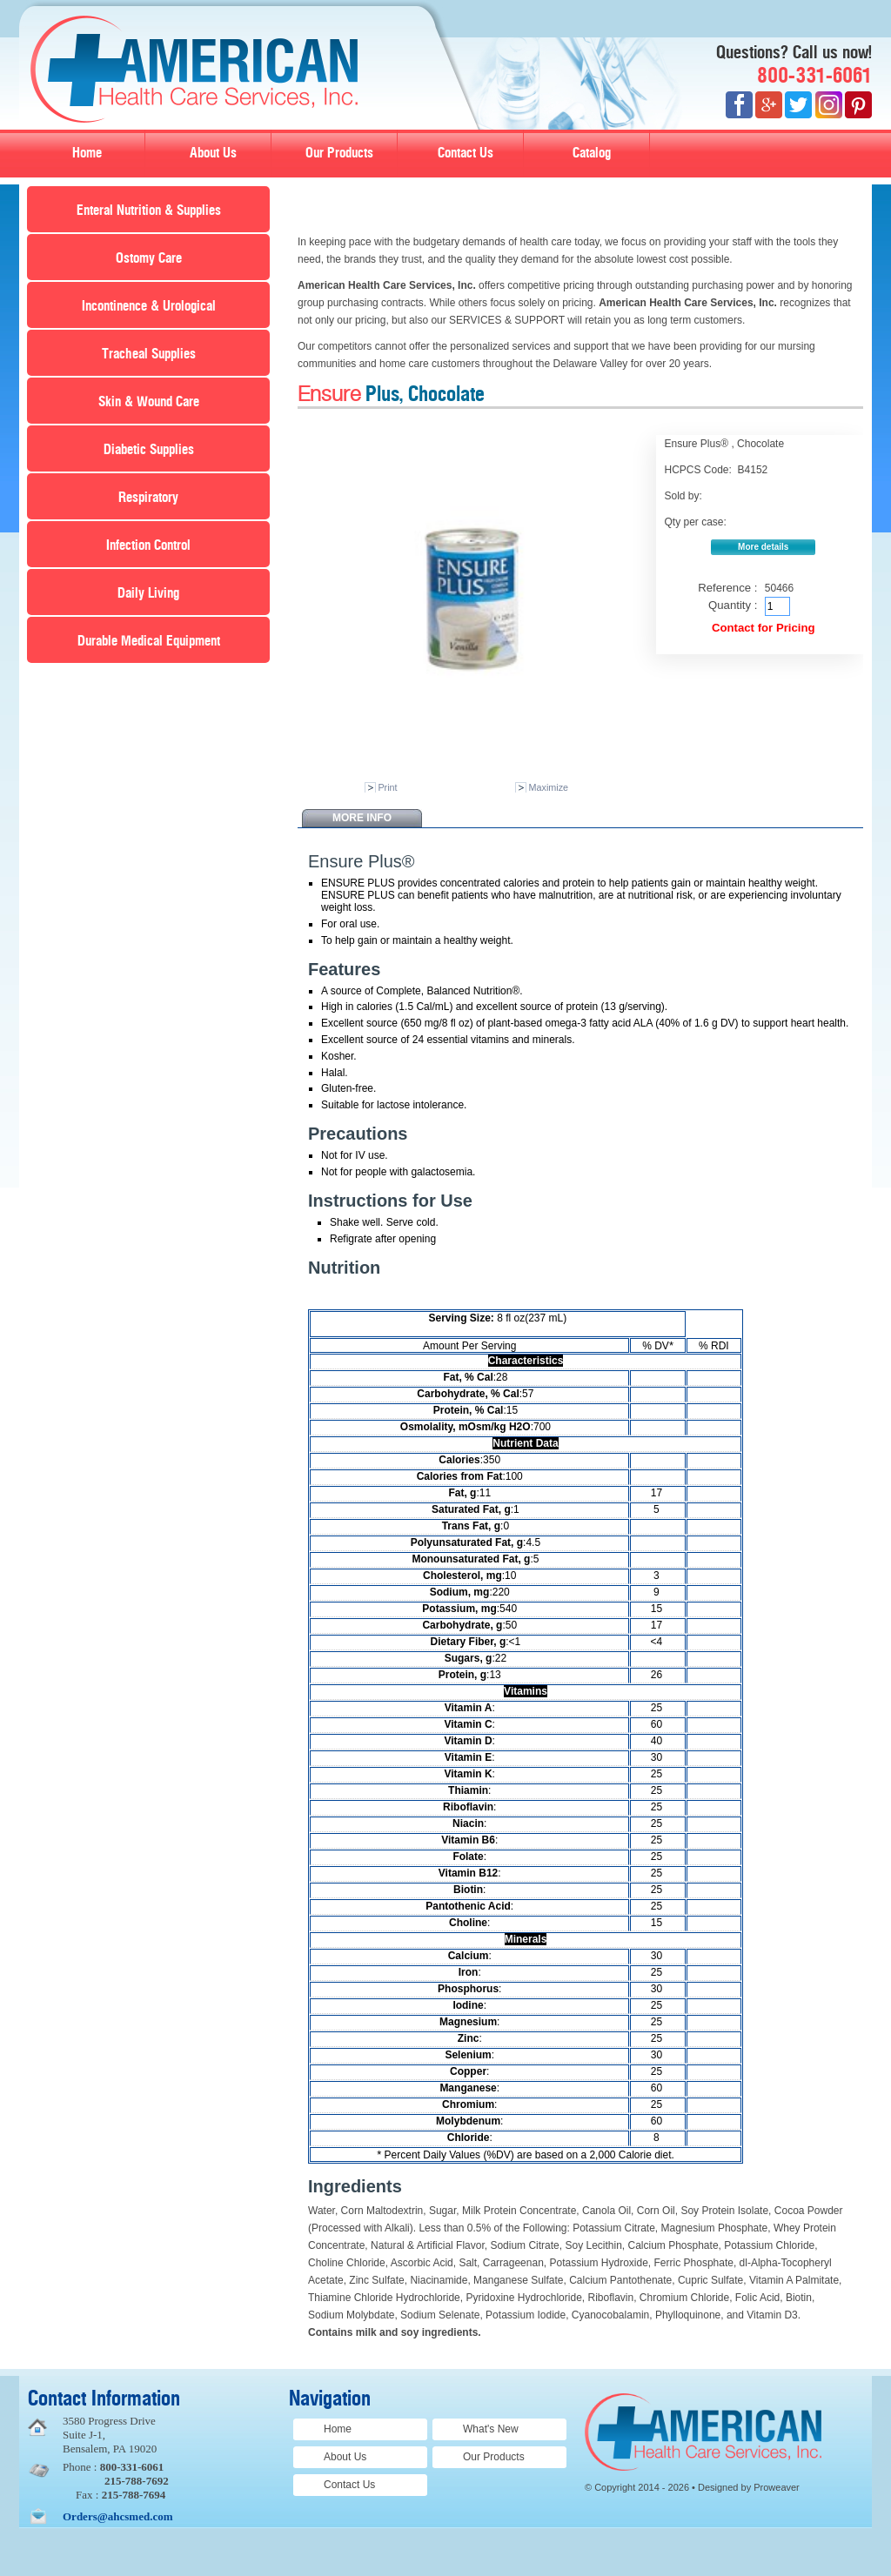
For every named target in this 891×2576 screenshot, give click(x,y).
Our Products (339, 153)
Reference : (727, 587)
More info (362, 818)
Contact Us (465, 153)
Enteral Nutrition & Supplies (149, 210)
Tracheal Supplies (149, 354)
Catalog (592, 153)
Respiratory (148, 498)
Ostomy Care (149, 258)
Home (87, 153)
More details (763, 547)
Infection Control (148, 545)
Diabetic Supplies (149, 450)
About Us (213, 153)
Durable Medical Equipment (148, 641)
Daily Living (148, 593)
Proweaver (777, 2487)
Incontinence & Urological (149, 306)
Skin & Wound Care (148, 402)
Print (387, 787)
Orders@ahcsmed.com (118, 2516)
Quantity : (732, 605)
